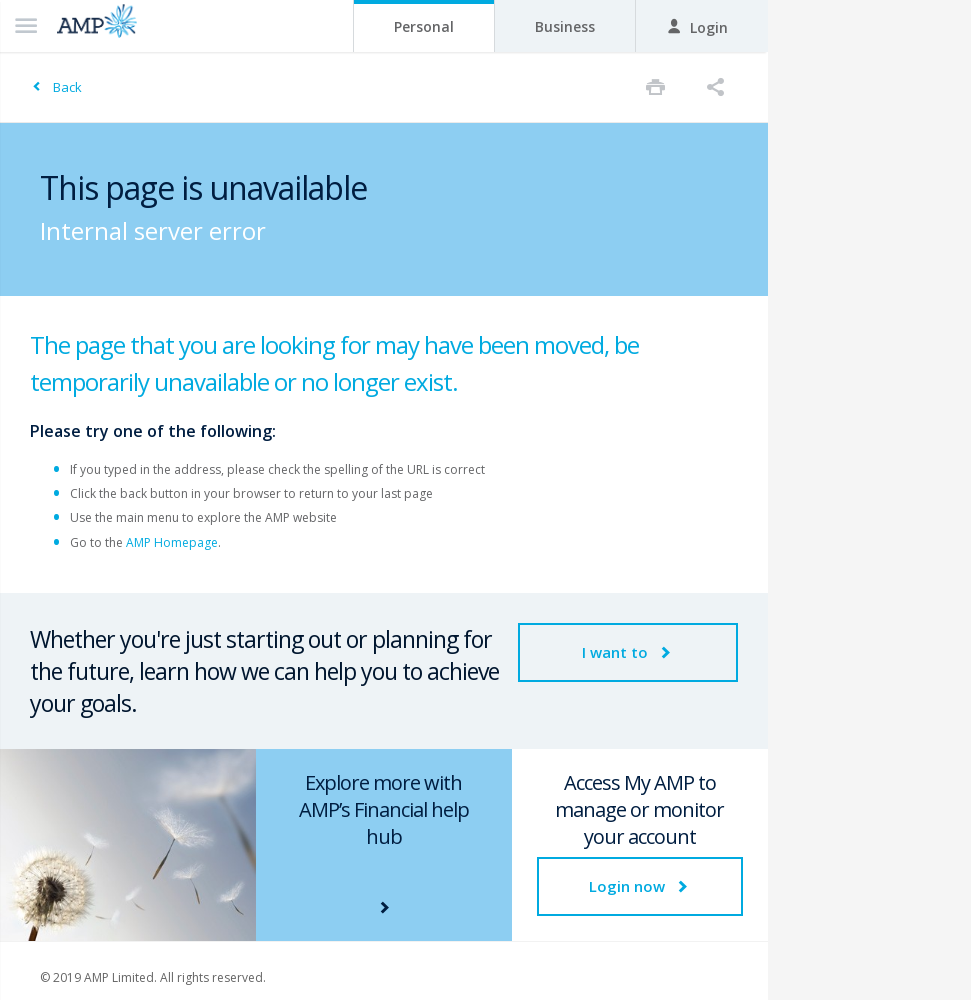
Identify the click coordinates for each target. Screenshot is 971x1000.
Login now (640, 886)
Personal (424, 26)
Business (565, 26)
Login (697, 27)
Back (67, 87)
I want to (628, 652)
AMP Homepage (172, 542)
